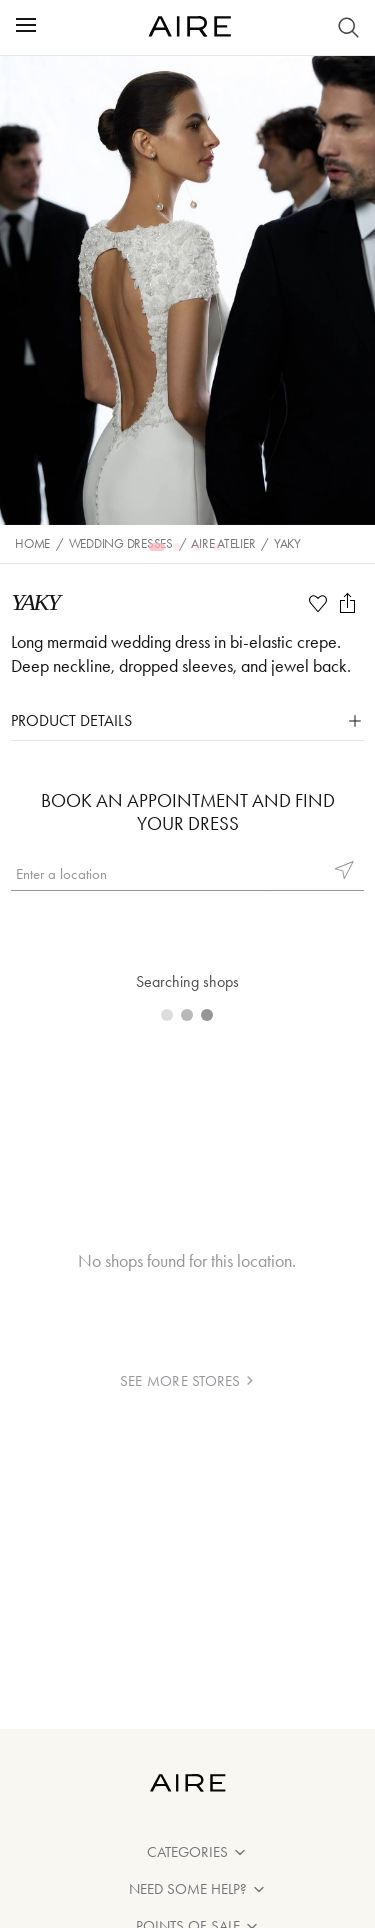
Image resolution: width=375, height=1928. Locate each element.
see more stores (187, 1381)
